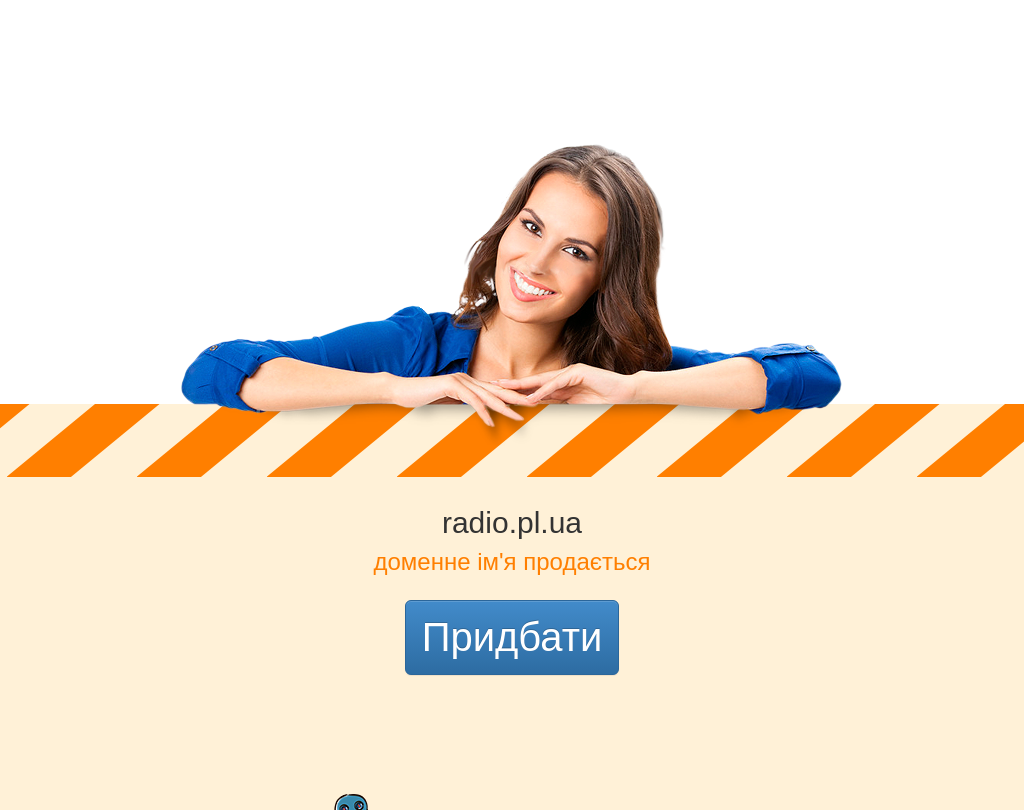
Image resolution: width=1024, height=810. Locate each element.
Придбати (512, 637)
